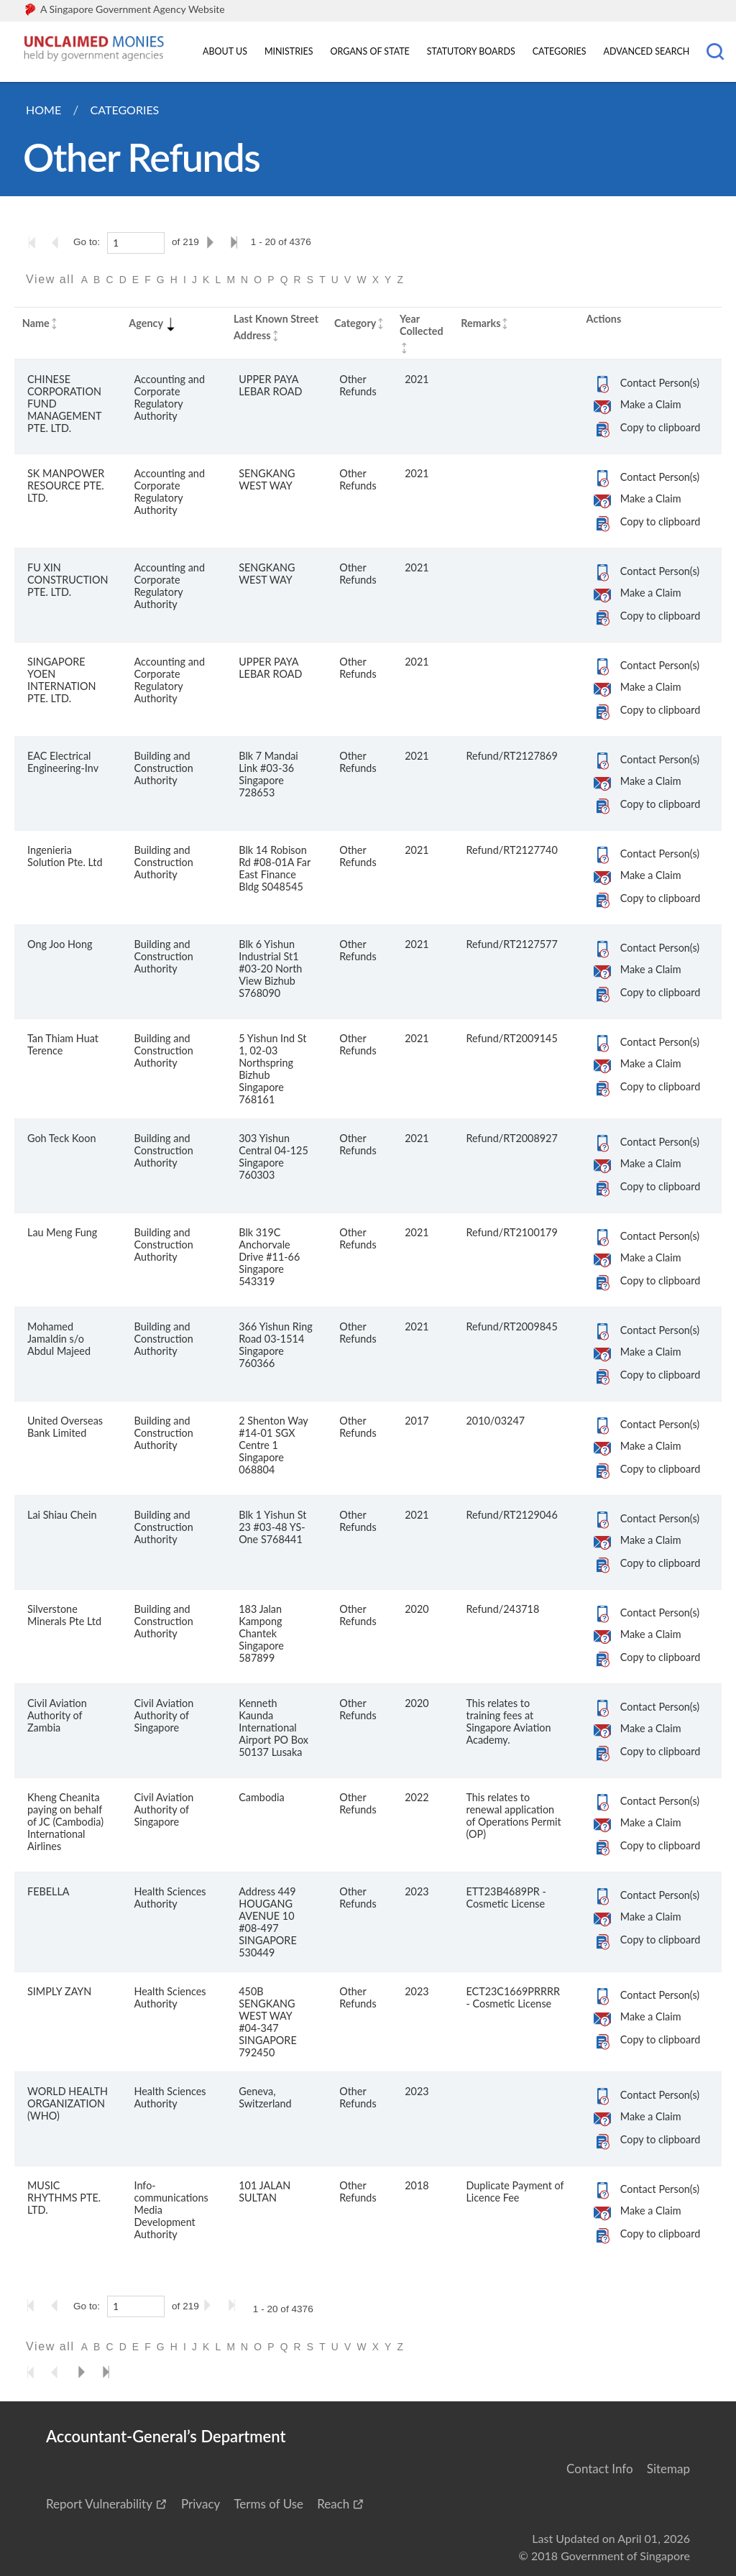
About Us (225, 51)
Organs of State (370, 51)
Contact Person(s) (659, 383)
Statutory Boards (471, 51)
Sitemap (668, 2468)
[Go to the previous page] (59, 242)
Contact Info (599, 2468)
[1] (136, 243)
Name (36, 323)
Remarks (480, 323)
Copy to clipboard (660, 427)
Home (43, 109)
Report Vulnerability (99, 2503)
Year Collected (421, 325)
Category (355, 323)
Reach (333, 2503)
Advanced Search (647, 51)
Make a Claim (650, 404)
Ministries (288, 51)
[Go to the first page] (35, 242)
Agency (153, 323)
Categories (559, 51)
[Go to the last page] (237, 242)
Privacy (200, 2503)
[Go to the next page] (213, 242)
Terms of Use (268, 2503)
